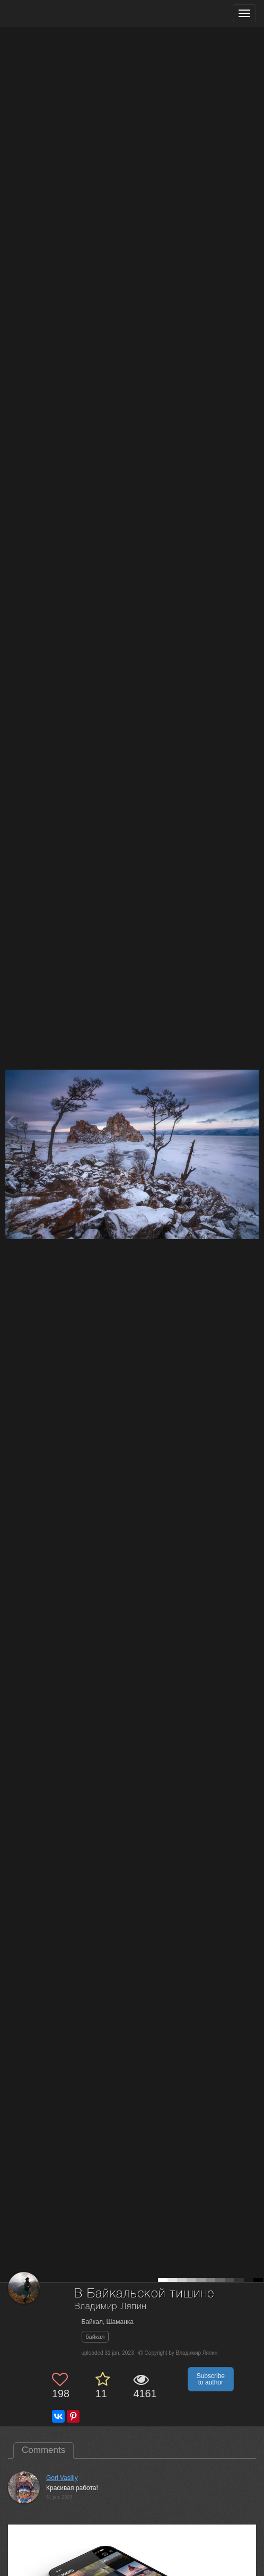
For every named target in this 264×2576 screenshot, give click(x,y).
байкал (95, 2337)
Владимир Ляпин (110, 2307)
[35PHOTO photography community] (49, 13)
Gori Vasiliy (62, 2478)
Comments (43, 2450)
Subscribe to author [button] (211, 2379)
